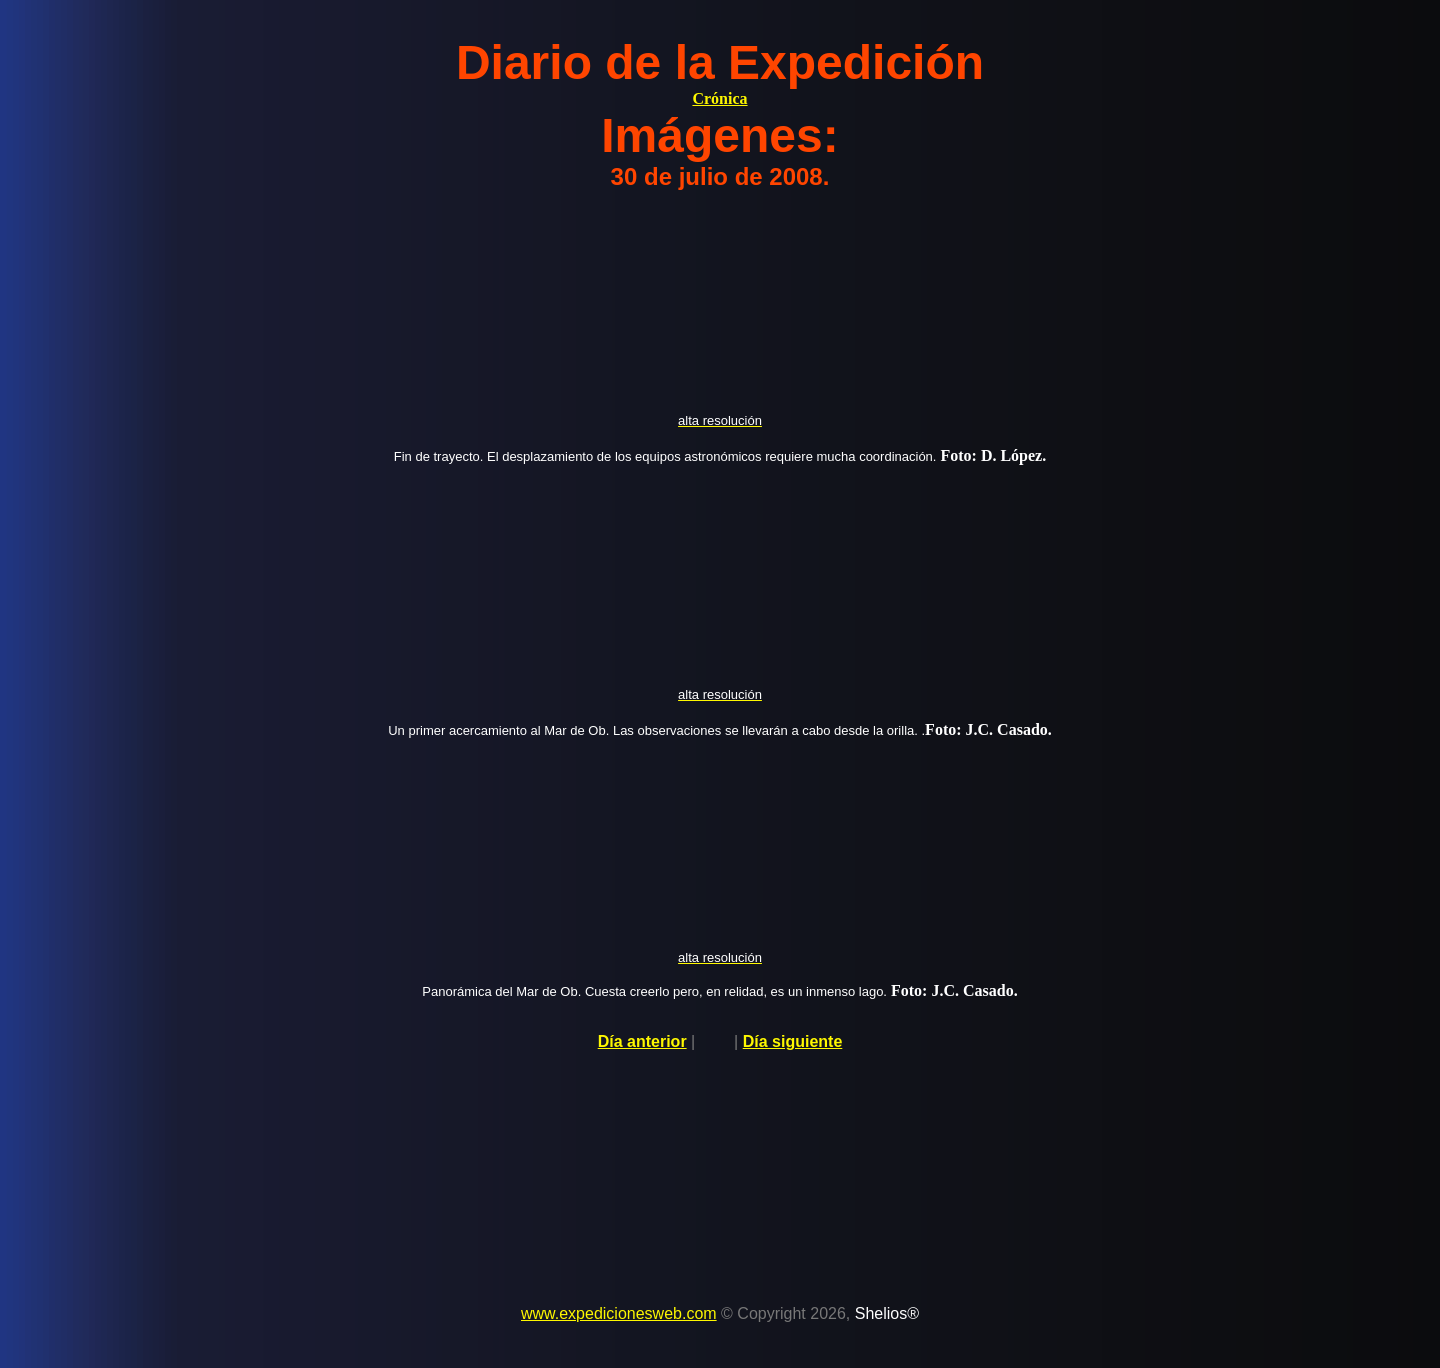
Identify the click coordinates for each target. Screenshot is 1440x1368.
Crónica (719, 98)
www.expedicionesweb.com (619, 1313)
